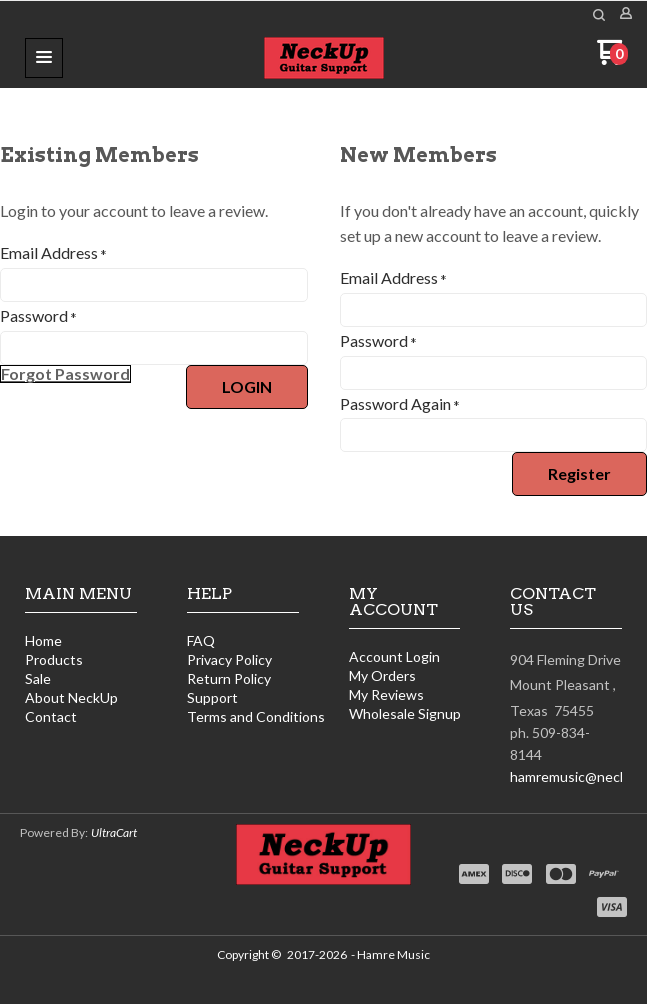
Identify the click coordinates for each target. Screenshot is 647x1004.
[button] (44, 58)
